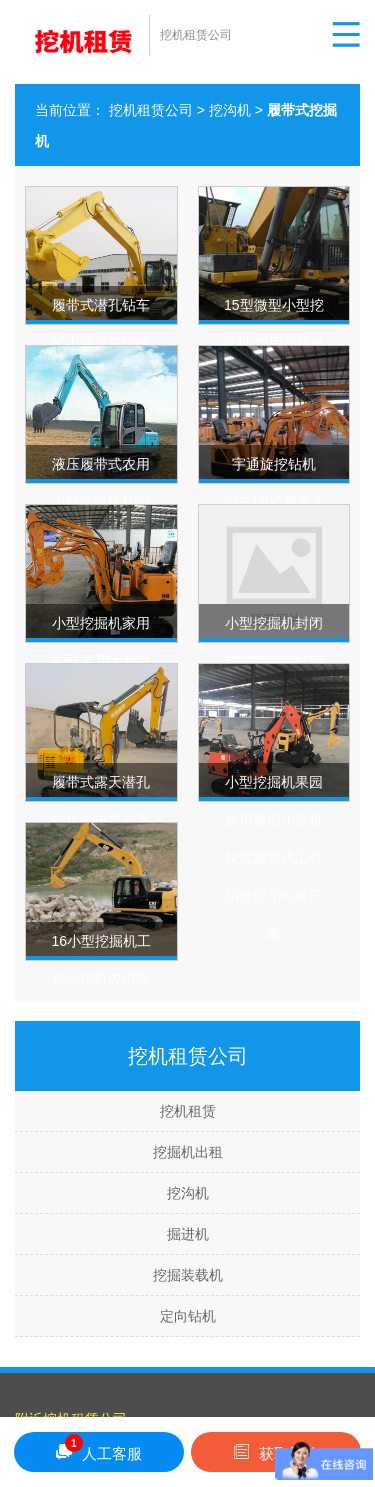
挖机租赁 (188, 1111)
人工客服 (99, 1448)
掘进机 (188, 1234)
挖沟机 (230, 110)
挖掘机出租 (188, 1152)
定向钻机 (188, 1316)
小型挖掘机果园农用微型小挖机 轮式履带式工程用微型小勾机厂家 (274, 858)
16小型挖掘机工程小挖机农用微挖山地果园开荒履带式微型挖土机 (101, 1017)
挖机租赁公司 (151, 110)
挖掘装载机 (188, 1275)
